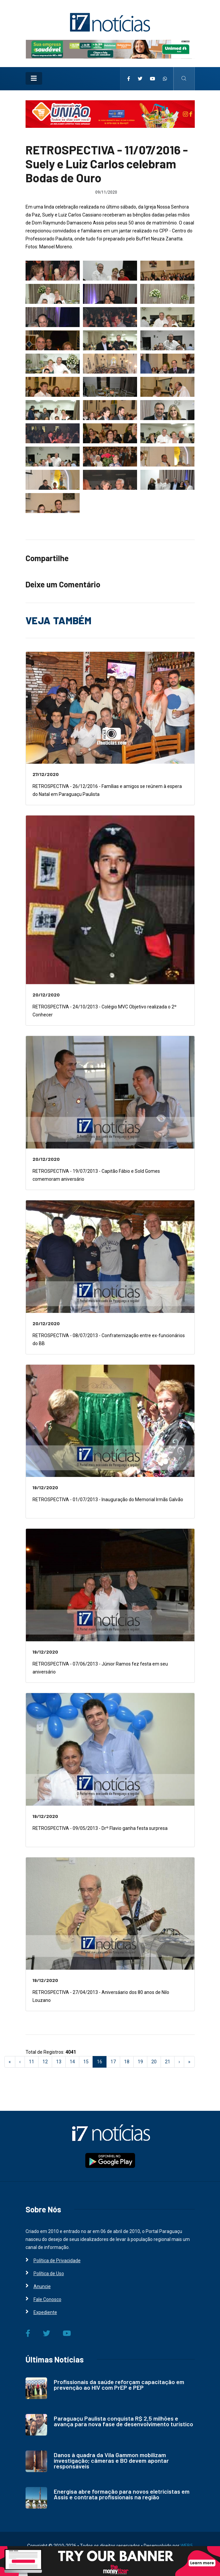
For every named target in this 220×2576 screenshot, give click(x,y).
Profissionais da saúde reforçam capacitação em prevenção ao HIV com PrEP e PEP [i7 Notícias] (119, 2384)
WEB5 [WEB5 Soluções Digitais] (187, 2545)
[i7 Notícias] (110, 22)
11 (31, 2061)
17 (113, 2061)
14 (72, 2061)
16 (102, 2061)
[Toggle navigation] (34, 78)
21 (167, 2061)
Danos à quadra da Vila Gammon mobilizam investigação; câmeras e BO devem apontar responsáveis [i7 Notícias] (111, 2460)
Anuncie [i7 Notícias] (42, 2286)
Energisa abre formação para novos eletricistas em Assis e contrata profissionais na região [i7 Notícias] (121, 2494)
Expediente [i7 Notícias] (45, 2312)
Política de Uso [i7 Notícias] (49, 2273)
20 (154, 2061)
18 (126, 2061)
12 (45, 2061)
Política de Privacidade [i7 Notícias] (57, 2260)
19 (140, 2061)
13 (58, 2061)
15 (86, 2061)
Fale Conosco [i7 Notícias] (47, 2299)
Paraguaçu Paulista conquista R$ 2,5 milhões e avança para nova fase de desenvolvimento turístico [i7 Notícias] (123, 2421)
